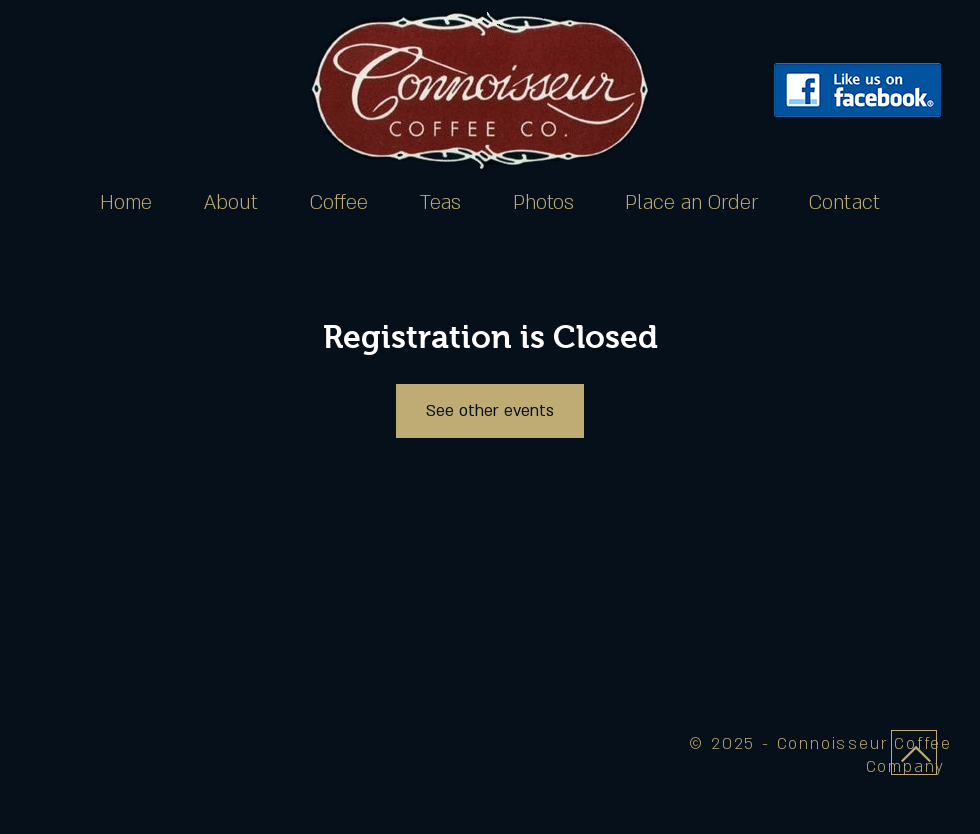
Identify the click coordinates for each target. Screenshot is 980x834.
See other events (490, 411)
